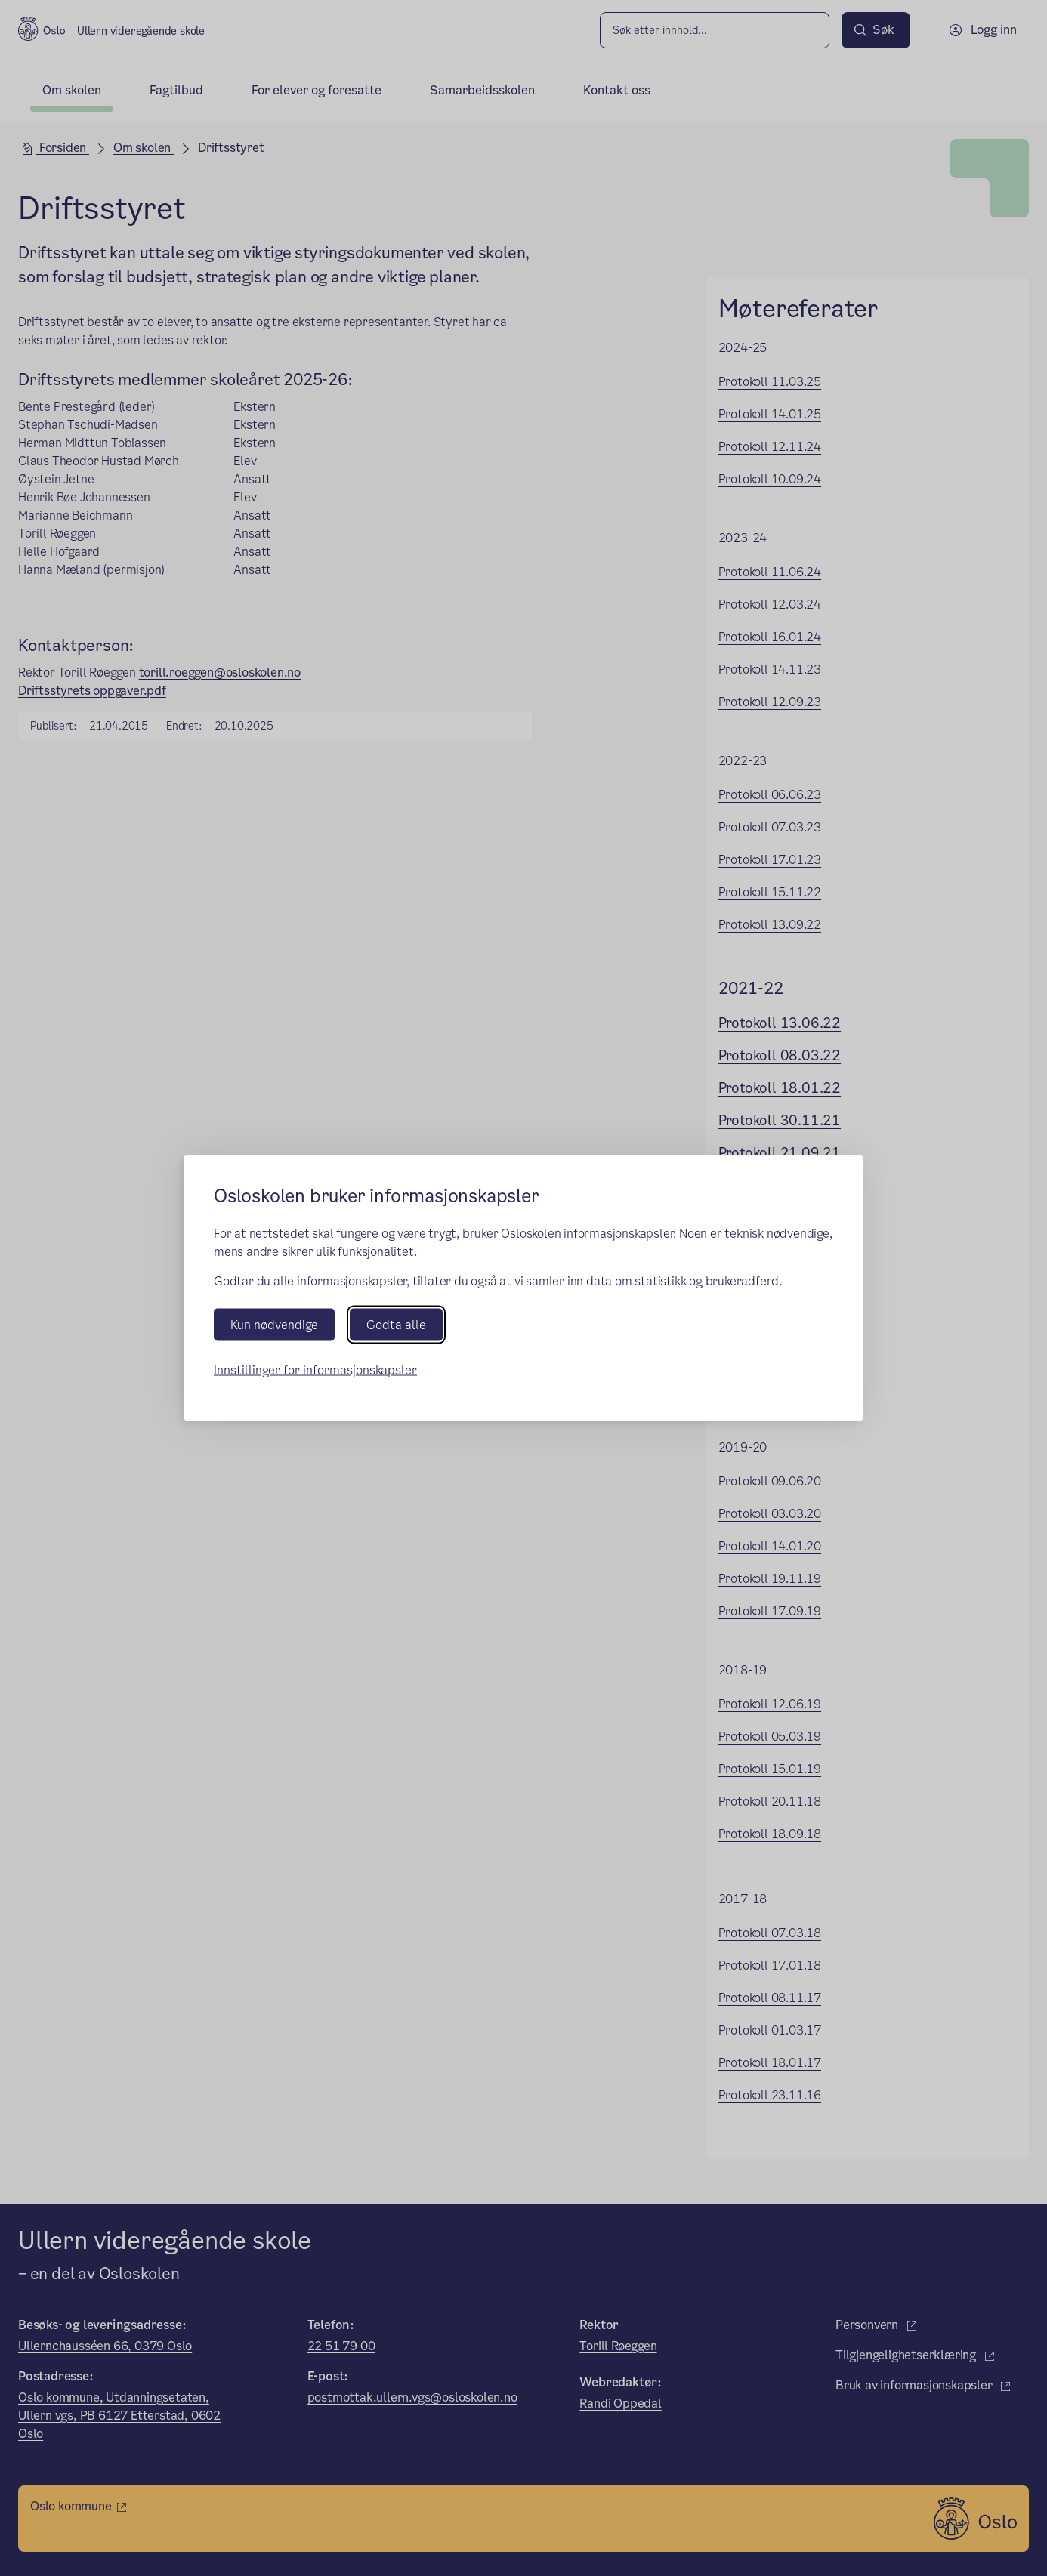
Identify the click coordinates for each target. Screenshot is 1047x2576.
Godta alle (396, 1325)
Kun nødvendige (274, 1325)
